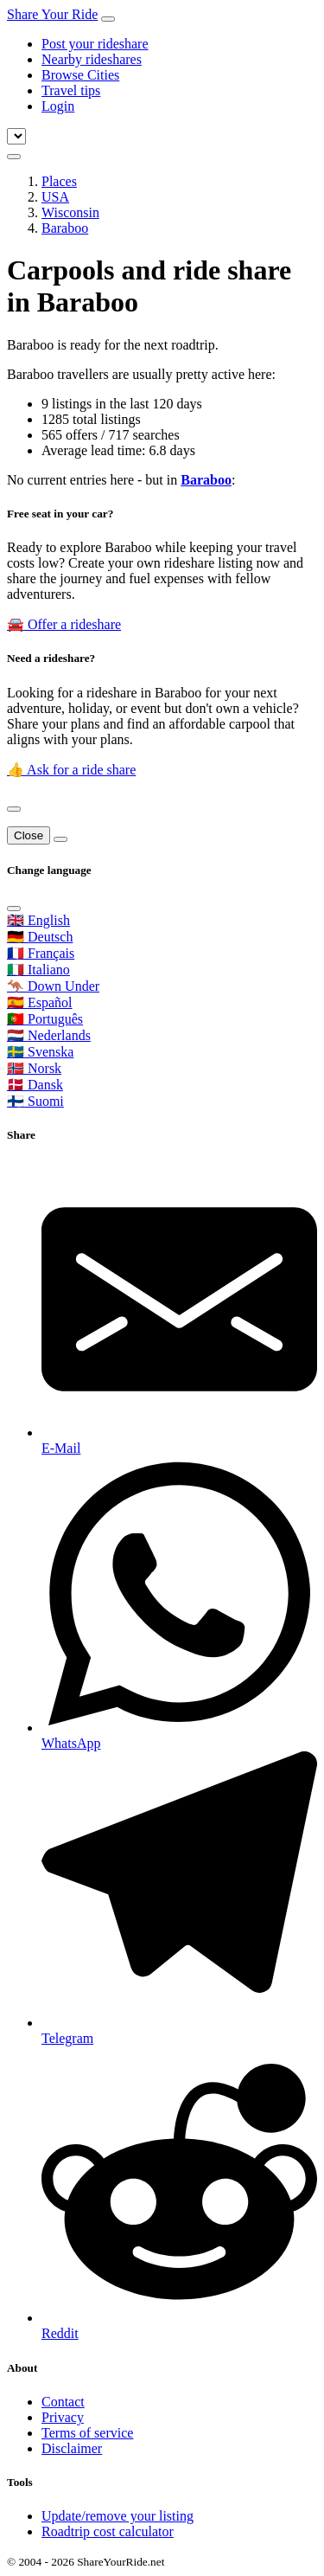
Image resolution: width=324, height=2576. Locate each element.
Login (57, 106)
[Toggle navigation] (108, 19)
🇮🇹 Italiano (38, 969)
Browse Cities (80, 74)
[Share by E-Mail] (179, 1308)
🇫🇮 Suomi (35, 1101)
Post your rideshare (95, 43)
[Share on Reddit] (179, 2194)
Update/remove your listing (117, 2516)
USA (55, 197)
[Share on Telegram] (179, 1898)
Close (28, 835)
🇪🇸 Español (40, 1002)
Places (59, 181)
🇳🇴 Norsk (34, 1068)
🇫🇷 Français (40, 953)
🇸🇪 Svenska (40, 1051)
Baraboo (64, 228)
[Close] (14, 809)
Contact (63, 2401)
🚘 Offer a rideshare (64, 624)
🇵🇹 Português (45, 1019)
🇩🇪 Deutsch (40, 936)
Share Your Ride (52, 14)
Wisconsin (70, 212)
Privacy (62, 2417)
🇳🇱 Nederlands (49, 1035)
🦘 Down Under (53, 986)
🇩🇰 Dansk (35, 1084)
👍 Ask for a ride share (71, 769)
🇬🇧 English (38, 920)
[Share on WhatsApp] (179, 1603)
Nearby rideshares (91, 59)
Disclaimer (71, 2448)
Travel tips (70, 90)
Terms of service (87, 2432)
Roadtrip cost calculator (107, 2531)
